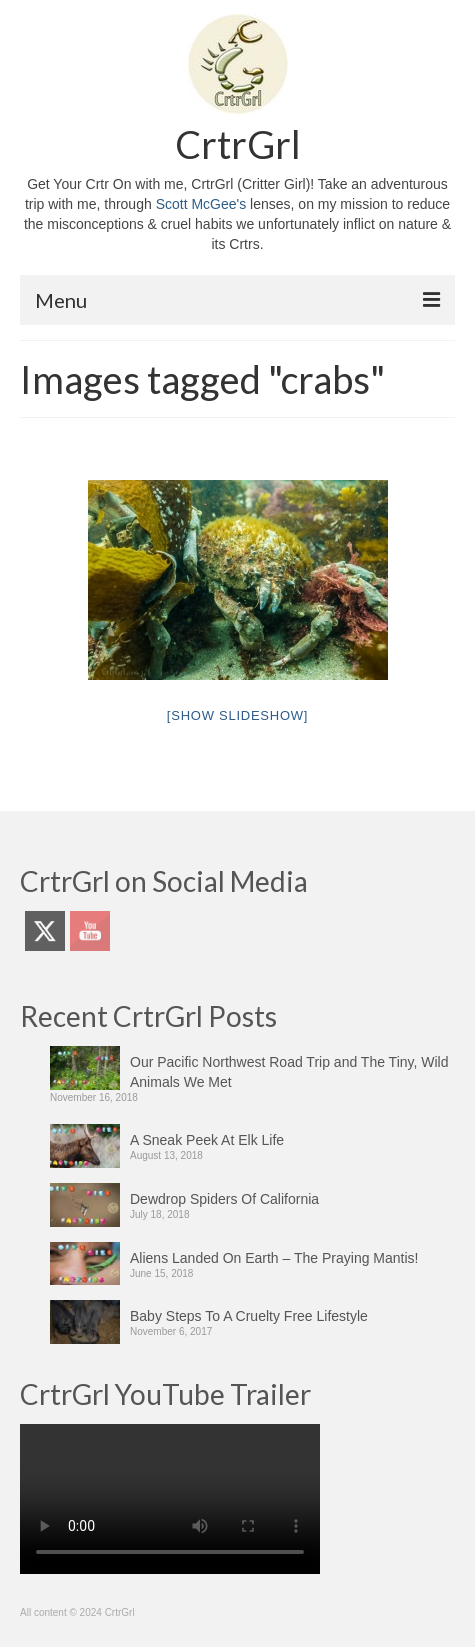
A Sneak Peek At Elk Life (207, 1140)
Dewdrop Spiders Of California (224, 1199)
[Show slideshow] (237, 715)
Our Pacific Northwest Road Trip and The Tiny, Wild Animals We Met (289, 1072)
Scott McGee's (201, 204)
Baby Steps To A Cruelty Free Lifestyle (249, 1316)
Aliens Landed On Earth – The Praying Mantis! (274, 1258)
